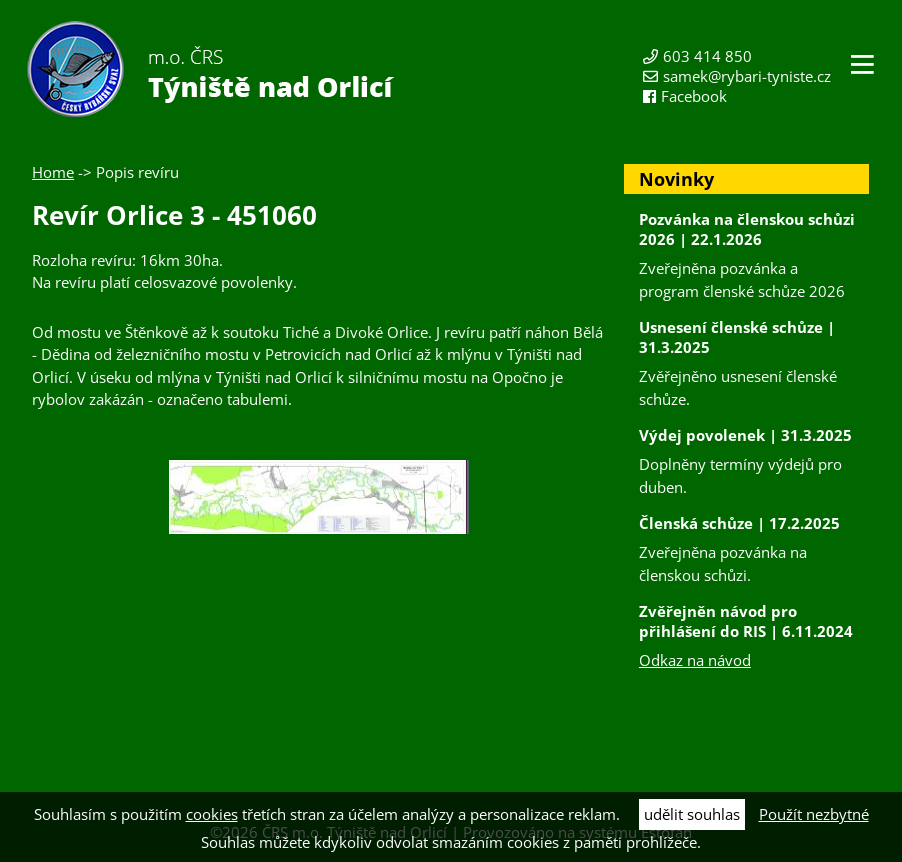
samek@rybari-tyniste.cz (747, 76)
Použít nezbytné (814, 814)
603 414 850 (707, 56)
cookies (212, 814)
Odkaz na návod (695, 660)
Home (53, 172)
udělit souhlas (692, 814)
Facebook (694, 96)
